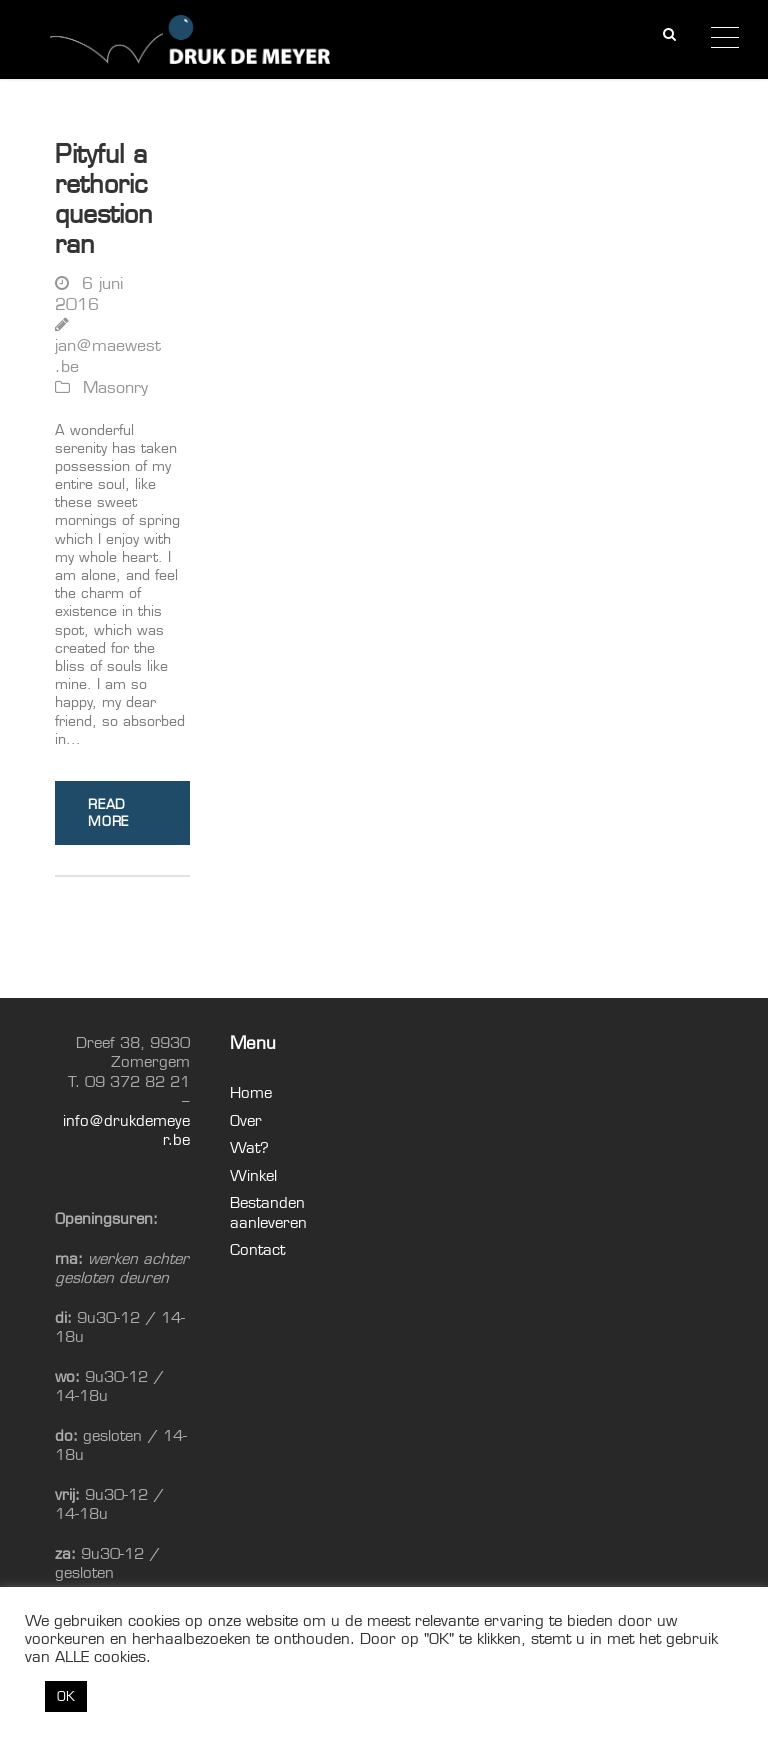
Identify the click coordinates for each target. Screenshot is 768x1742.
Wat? (249, 1147)
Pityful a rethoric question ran (104, 199)
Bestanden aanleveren (268, 1212)
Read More (108, 812)
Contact (257, 1249)
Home (251, 1092)
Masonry (115, 387)
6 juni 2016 (89, 294)
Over (246, 1120)
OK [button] (66, 1696)
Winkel (253, 1175)
